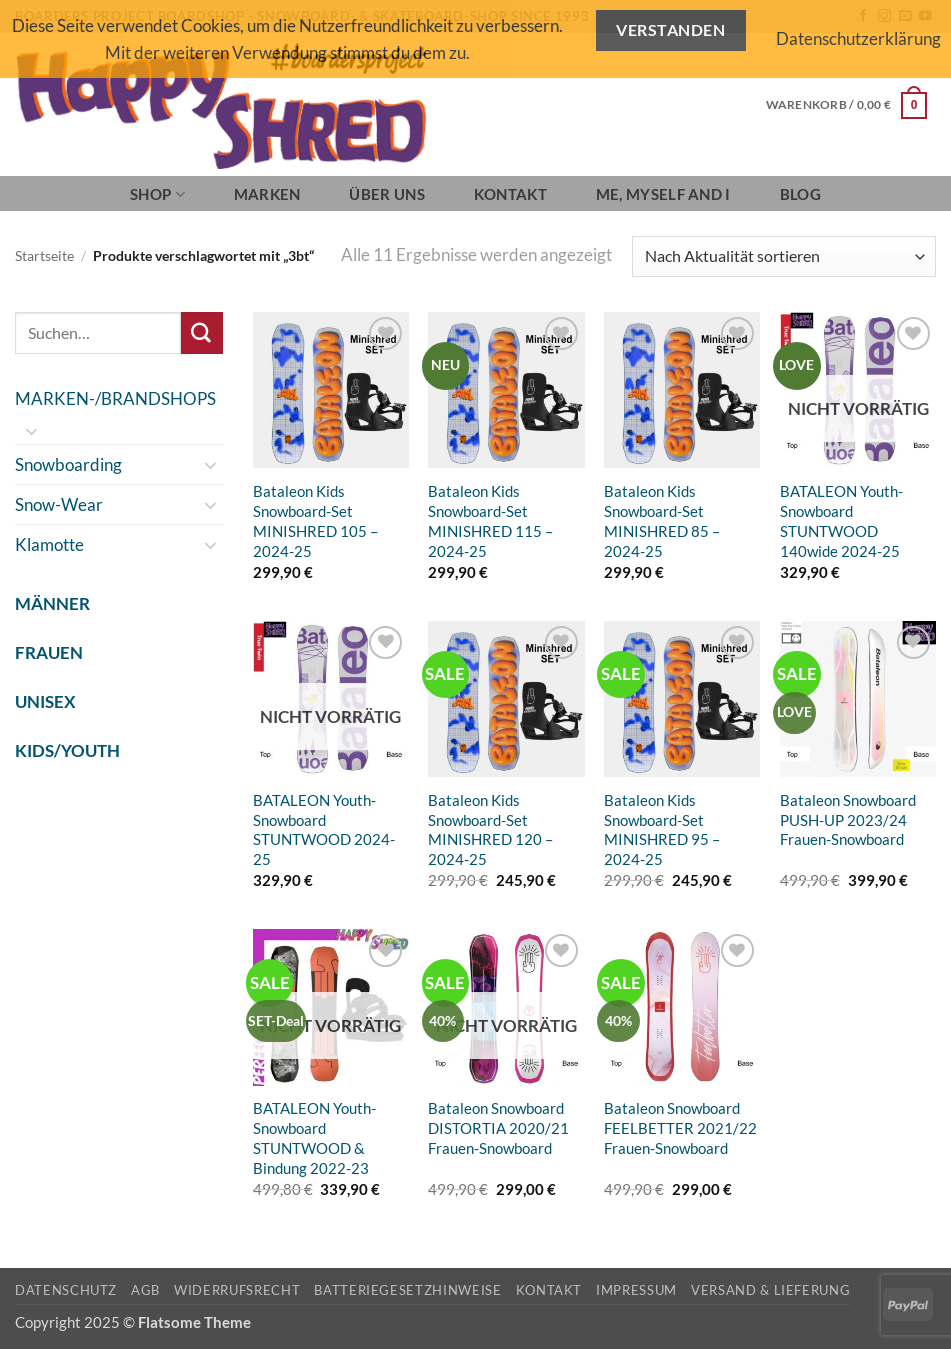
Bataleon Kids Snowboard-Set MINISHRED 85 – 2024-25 (662, 521)
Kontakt (510, 194)
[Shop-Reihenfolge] (784, 256)
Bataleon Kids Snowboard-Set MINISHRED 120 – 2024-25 (490, 830)
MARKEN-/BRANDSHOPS (115, 398)
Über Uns (386, 194)
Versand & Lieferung (770, 1290)
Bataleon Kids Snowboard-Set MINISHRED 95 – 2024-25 (662, 830)
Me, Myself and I (663, 194)
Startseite (44, 256)
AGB (145, 1290)
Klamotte (49, 544)
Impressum (636, 1290)
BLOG (800, 194)
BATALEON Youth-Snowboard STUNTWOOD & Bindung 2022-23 (314, 1138)
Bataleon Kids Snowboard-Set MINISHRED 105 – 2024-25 (315, 521)
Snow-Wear (59, 504)
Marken (267, 194)
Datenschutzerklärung (858, 38)
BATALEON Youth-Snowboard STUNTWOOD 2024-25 (324, 830)
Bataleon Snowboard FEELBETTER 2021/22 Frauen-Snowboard (680, 1128)
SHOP (157, 194)
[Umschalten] (32, 431)
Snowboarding (68, 464)
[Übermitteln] (202, 332)
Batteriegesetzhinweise (407, 1290)
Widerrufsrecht (237, 1290)
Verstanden (670, 30)
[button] (846, 105)
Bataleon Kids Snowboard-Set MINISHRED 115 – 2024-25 (490, 521)
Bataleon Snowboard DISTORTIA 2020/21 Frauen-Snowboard (498, 1128)
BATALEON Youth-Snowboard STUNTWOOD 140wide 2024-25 (841, 521)
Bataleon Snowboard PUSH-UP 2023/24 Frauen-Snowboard (848, 820)
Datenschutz (66, 1290)
